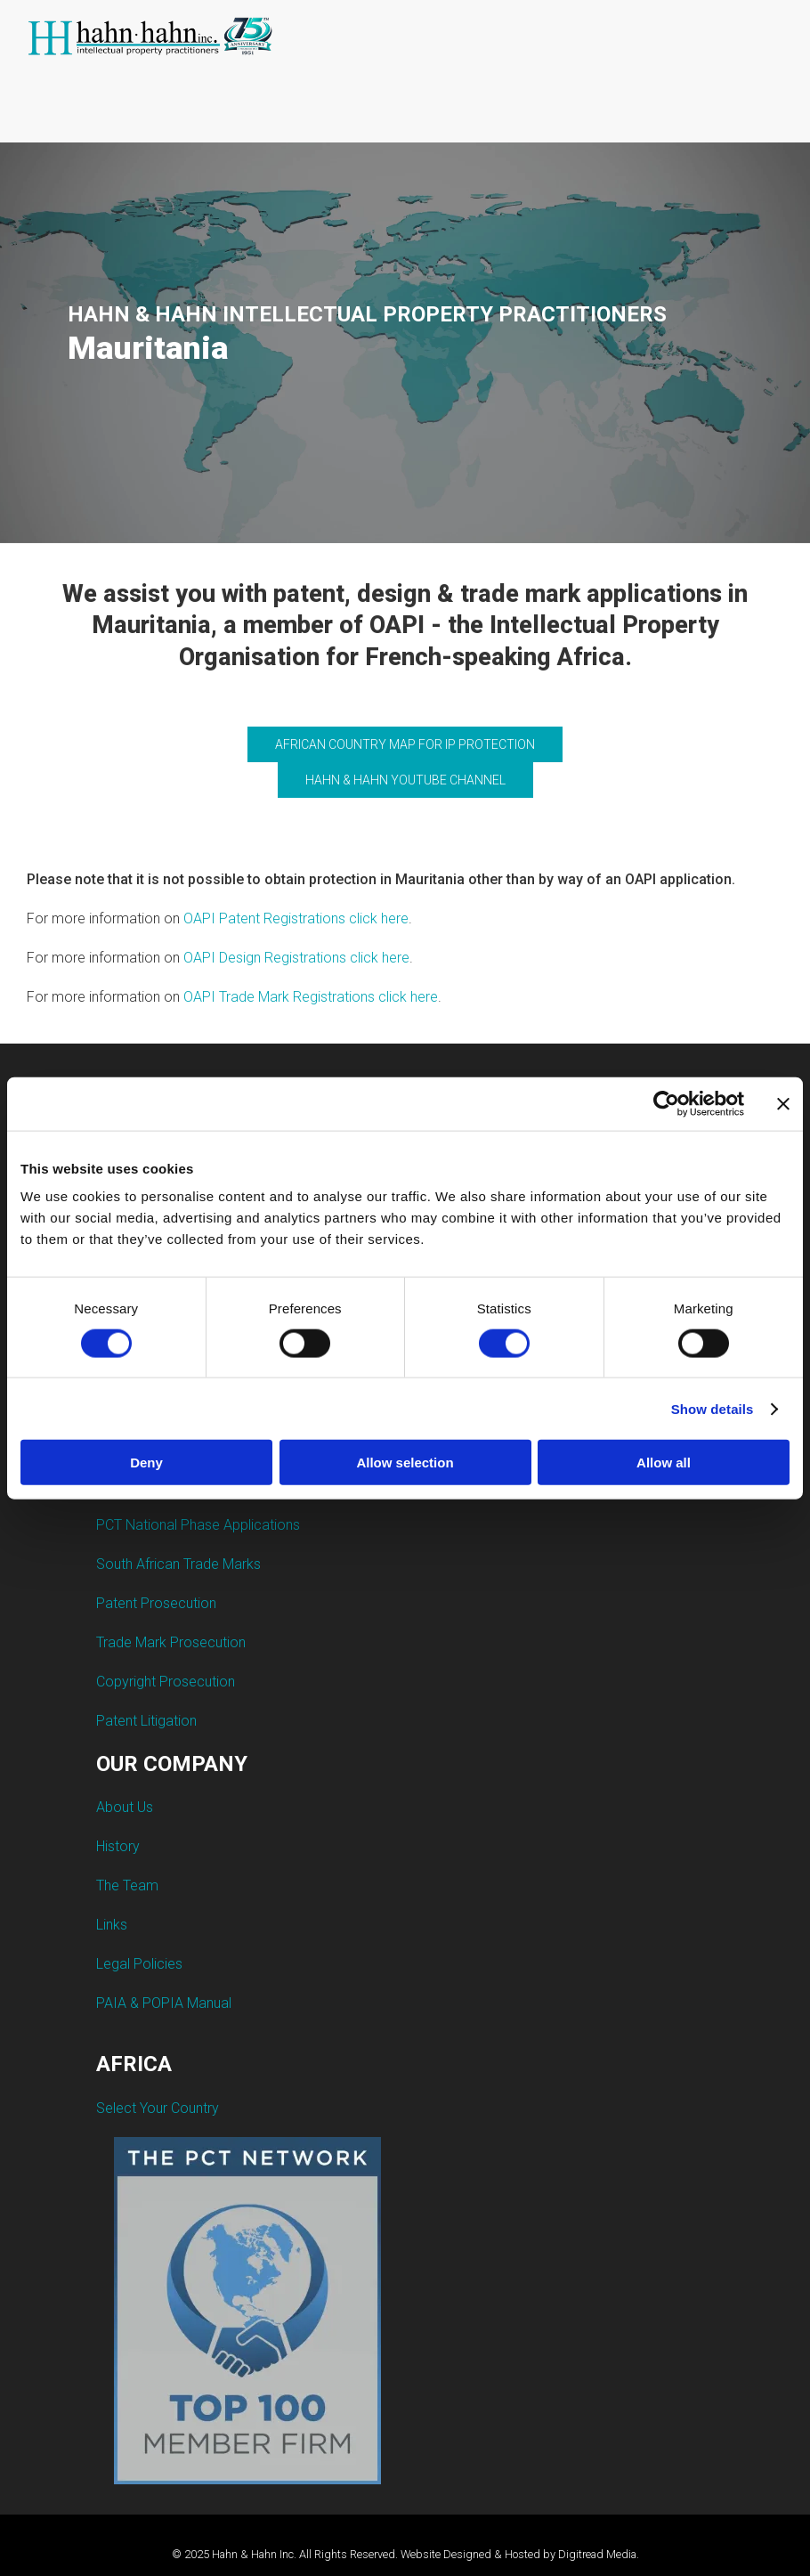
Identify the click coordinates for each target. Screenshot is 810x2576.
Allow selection (404, 1462)
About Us (124, 1807)
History (118, 1846)
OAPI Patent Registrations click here (296, 918)
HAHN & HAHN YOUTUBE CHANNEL (405, 780)
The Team (127, 1885)
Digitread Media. (598, 2554)
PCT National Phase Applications (198, 1524)
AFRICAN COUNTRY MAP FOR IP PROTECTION (405, 744)
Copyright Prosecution (165, 1681)
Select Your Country (157, 2108)
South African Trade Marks (178, 1564)
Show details (712, 1408)
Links (111, 1924)
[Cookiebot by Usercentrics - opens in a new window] (666, 1103)
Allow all (663, 1462)
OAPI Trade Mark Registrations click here (310, 996)
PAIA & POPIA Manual (163, 2003)
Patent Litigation (146, 1720)
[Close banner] (783, 1103)
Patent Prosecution (156, 1603)
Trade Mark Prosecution (171, 1642)
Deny (146, 1462)
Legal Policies (139, 1963)
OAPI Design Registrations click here (296, 957)
